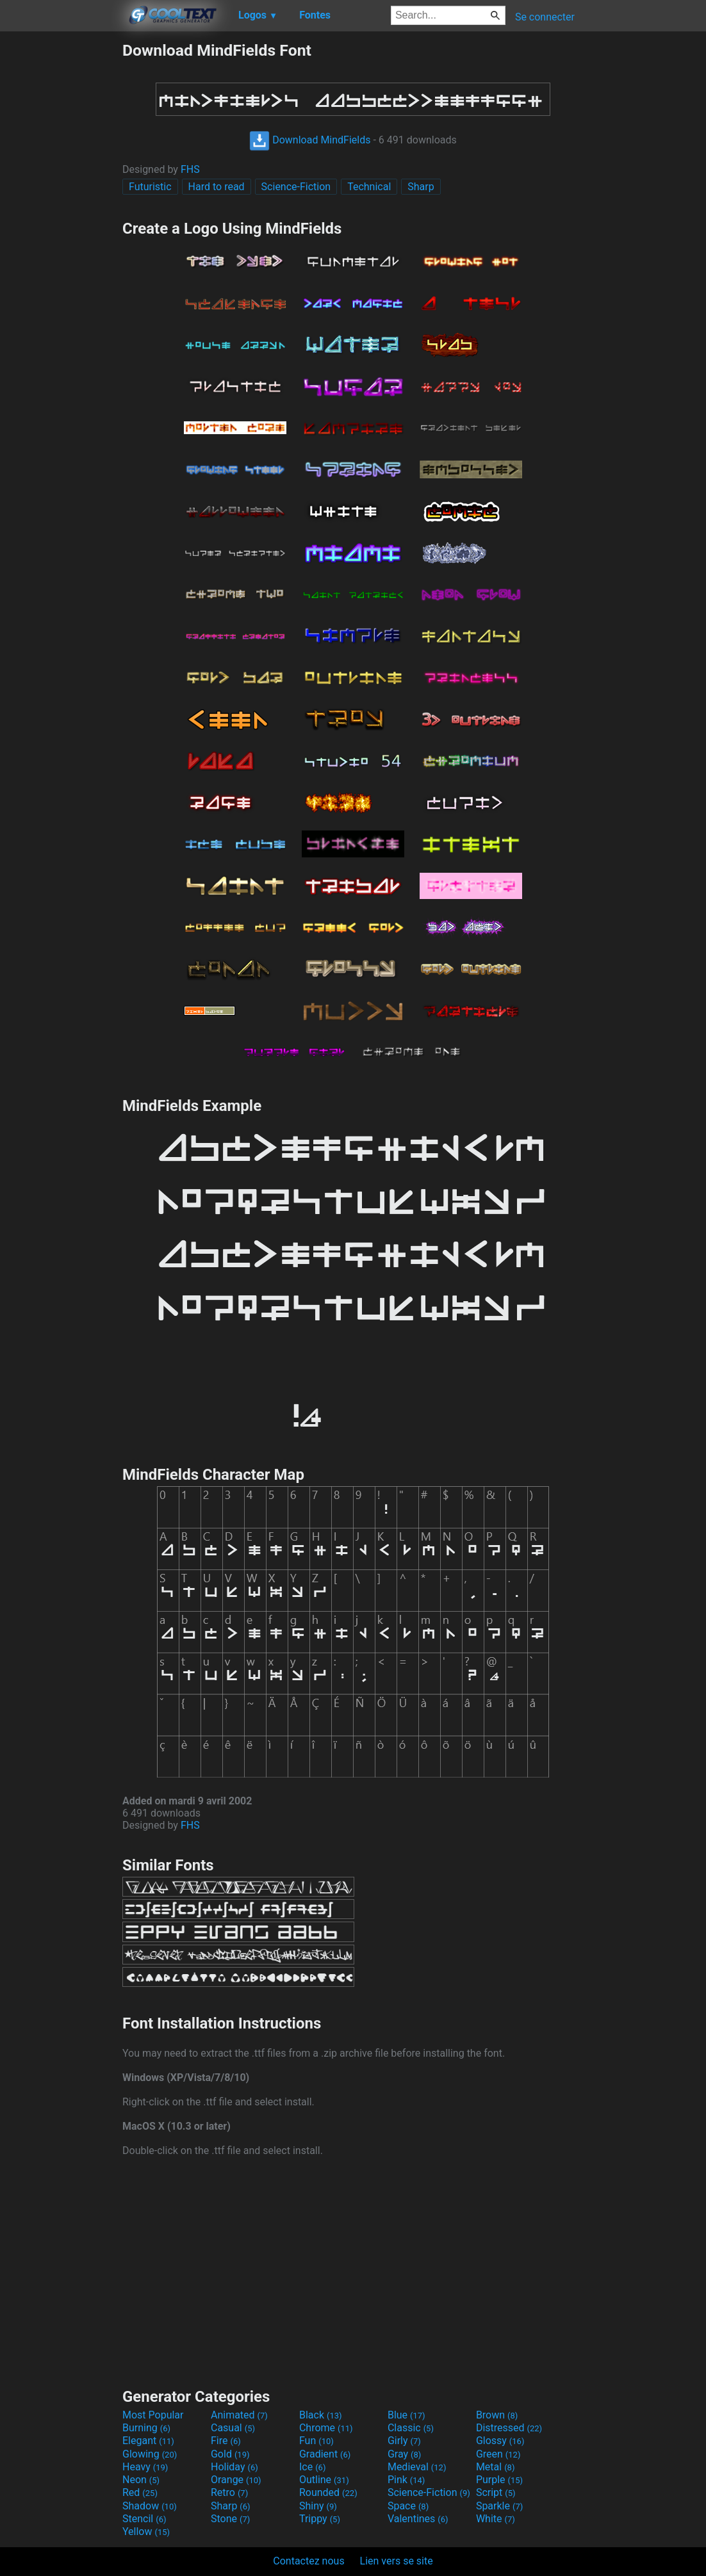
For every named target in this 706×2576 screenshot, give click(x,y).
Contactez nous (308, 2561)
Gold (230, 2454)
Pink (406, 2480)
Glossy (500, 2440)
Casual (233, 2428)
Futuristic (150, 187)
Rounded (328, 2492)
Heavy (145, 2467)
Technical (369, 187)
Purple (499, 2480)
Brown (497, 2415)
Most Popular (153, 2415)
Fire (226, 2440)
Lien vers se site (396, 2561)
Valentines (418, 2519)
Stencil (144, 2519)
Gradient (324, 2454)
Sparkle (499, 2506)
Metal (495, 2467)
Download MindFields (309, 140)
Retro (229, 2492)
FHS (190, 169)
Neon (141, 2480)
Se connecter (545, 17)
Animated (239, 2415)
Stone (230, 2519)
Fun (316, 2440)
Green (498, 2454)
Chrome (326, 2428)
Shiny (318, 2506)
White (495, 2519)
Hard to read (216, 187)
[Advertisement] (61, 233)
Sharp (420, 187)
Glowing (149, 2454)
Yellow (146, 2531)
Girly (404, 2440)
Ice (312, 2467)
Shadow (149, 2506)
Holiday (234, 2467)
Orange (236, 2480)
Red (140, 2492)
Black (320, 2415)
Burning (146, 2428)
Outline (324, 2480)
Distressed (509, 2428)
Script (496, 2492)
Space (408, 2506)
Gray (404, 2454)
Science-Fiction (296, 187)
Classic (411, 2428)
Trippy (319, 2519)
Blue (406, 2415)
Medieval (417, 2467)
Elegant (148, 2440)
